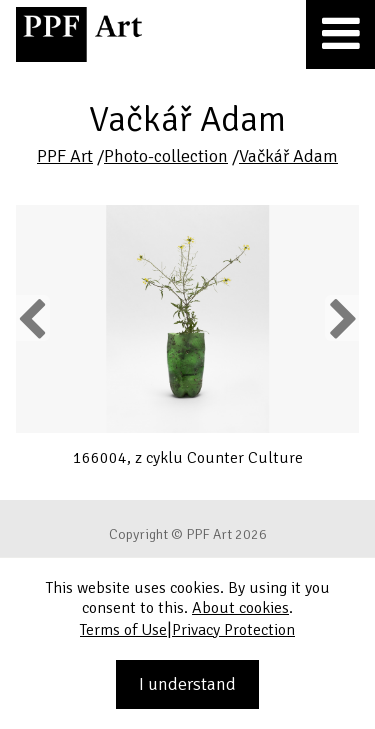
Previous (33, 318)
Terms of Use (123, 630)
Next (341, 318)
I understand (187, 684)
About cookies (240, 608)
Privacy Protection (233, 630)
